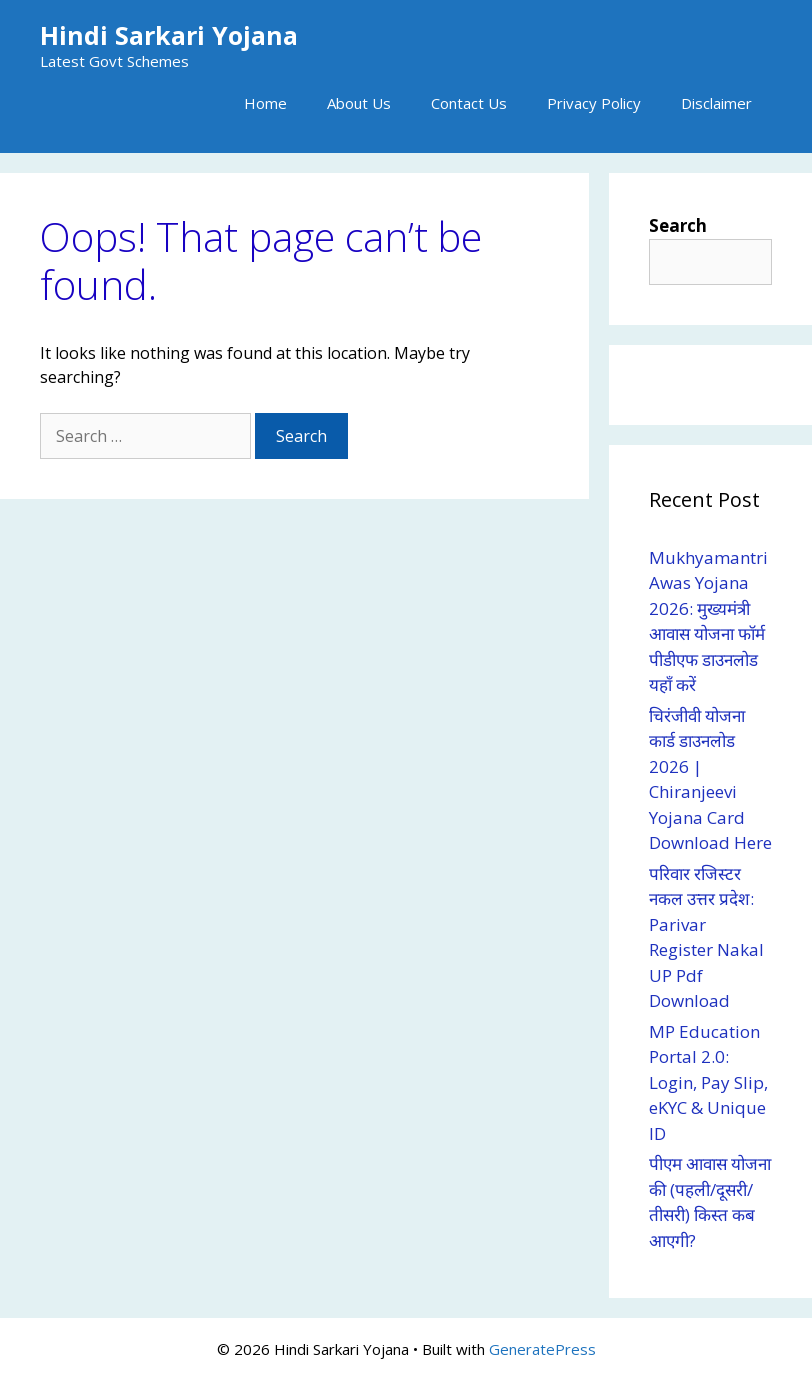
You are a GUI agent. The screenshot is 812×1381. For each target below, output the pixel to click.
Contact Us (469, 103)
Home (265, 103)
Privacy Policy (594, 103)
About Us (359, 103)
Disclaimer (716, 103)
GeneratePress (542, 1349)
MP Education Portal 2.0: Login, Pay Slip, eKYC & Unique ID (708, 1082)
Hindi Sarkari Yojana (169, 35)
